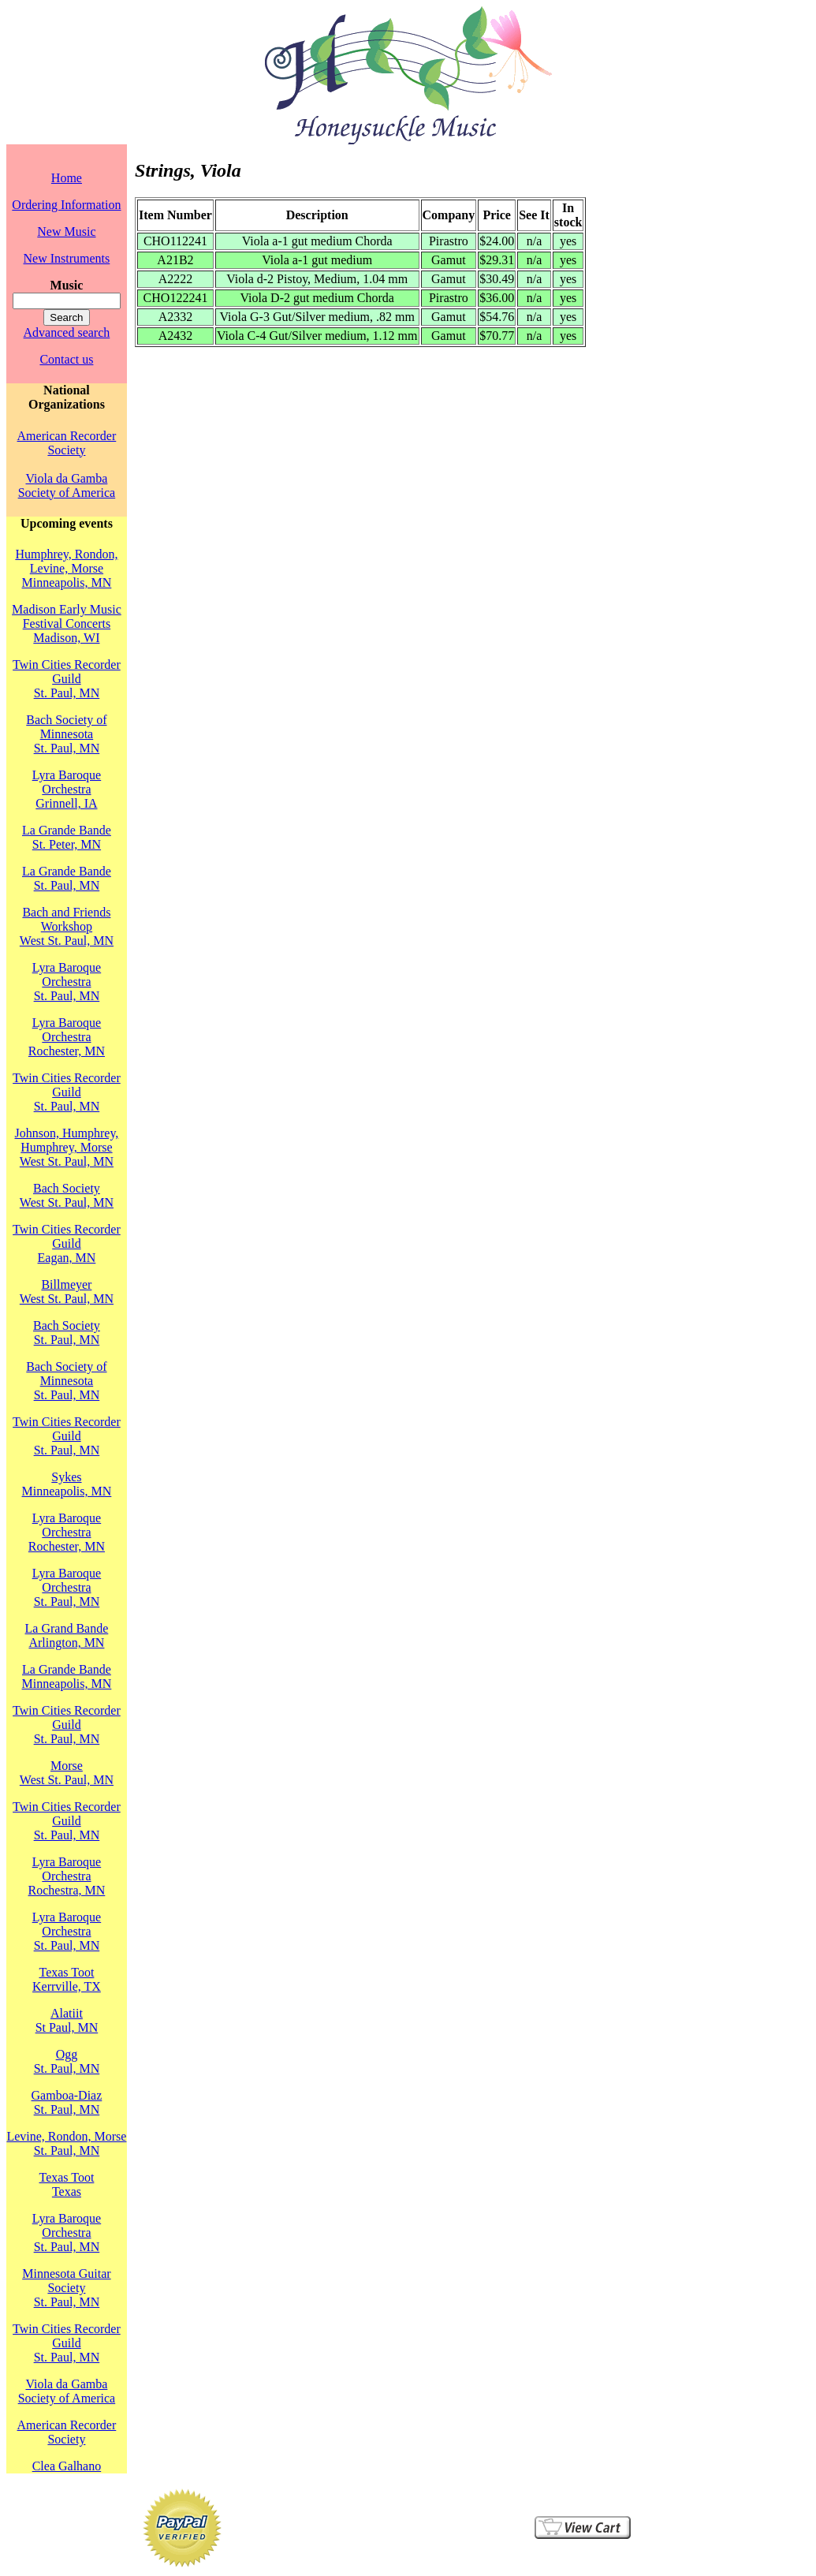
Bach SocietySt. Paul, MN (66, 1332)
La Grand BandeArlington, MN (67, 1635)
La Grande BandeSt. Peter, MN (66, 837)
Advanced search (67, 332)
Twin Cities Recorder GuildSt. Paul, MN (67, 679)
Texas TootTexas (66, 2184)
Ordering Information (66, 204)
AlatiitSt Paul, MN (67, 2020)
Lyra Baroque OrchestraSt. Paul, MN (67, 981)
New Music (66, 231)
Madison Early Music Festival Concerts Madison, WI (66, 623)
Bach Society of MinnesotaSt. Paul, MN (66, 734)
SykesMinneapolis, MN (67, 1484)
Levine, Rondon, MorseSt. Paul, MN (66, 2143)
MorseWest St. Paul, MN (67, 1772)
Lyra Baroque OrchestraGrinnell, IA (67, 789)
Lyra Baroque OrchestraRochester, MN (66, 1037)
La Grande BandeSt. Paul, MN (66, 878)
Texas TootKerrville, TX (66, 1979)
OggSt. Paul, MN (67, 2061)
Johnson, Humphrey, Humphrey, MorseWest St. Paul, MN (67, 1147)
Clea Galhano (67, 2466)
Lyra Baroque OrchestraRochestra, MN (67, 1876)
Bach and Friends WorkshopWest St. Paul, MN (67, 926)
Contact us (66, 359)
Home (66, 178)
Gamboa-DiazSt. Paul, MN (67, 2102)
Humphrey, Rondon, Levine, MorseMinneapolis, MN (66, 568)
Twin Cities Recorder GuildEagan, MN (67, 1243)
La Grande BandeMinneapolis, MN (67, 1676)
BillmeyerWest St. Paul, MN (67, 1291)
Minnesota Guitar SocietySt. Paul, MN (66, 2288)
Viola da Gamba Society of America (67, 485)
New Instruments (67, 258)
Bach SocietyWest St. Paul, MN (67, 1195)
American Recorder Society (67, 443)
